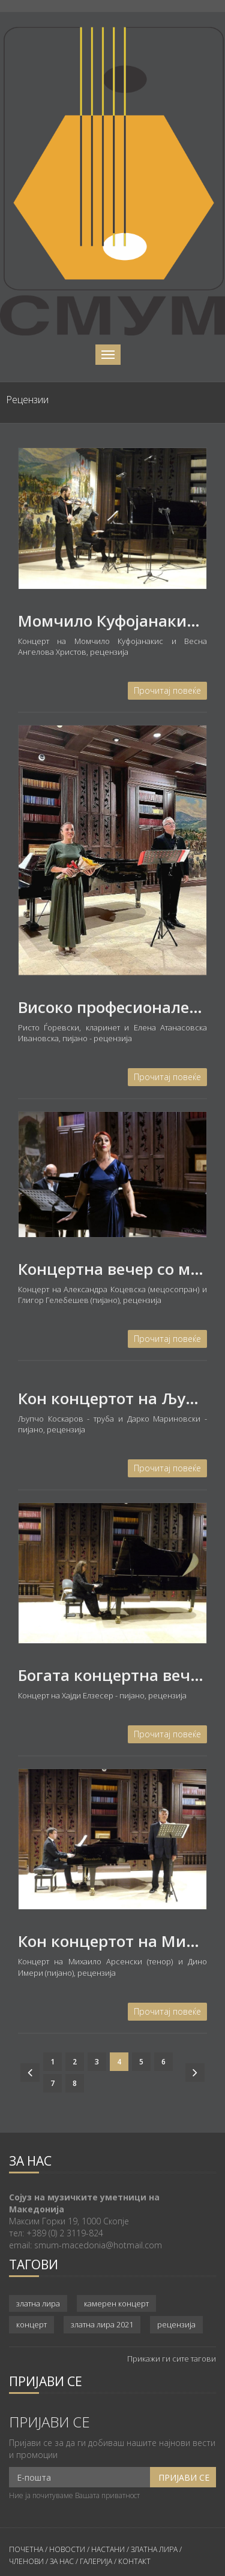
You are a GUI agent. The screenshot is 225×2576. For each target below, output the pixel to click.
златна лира (38, 2303)
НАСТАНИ (108, 2549)
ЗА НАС (61, 2561)
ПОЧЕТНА (26, 2549)
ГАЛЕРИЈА (96, 2561)
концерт (31, 2324)
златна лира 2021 (102, 2324)
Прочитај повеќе (167, 690)
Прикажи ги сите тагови (171, 2358)
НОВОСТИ (67, 2549)
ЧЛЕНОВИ (27, 2561)
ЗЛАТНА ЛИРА (154, 2549)
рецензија (176, 2324)
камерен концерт (116, 2303)
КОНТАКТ (134, 2561)
